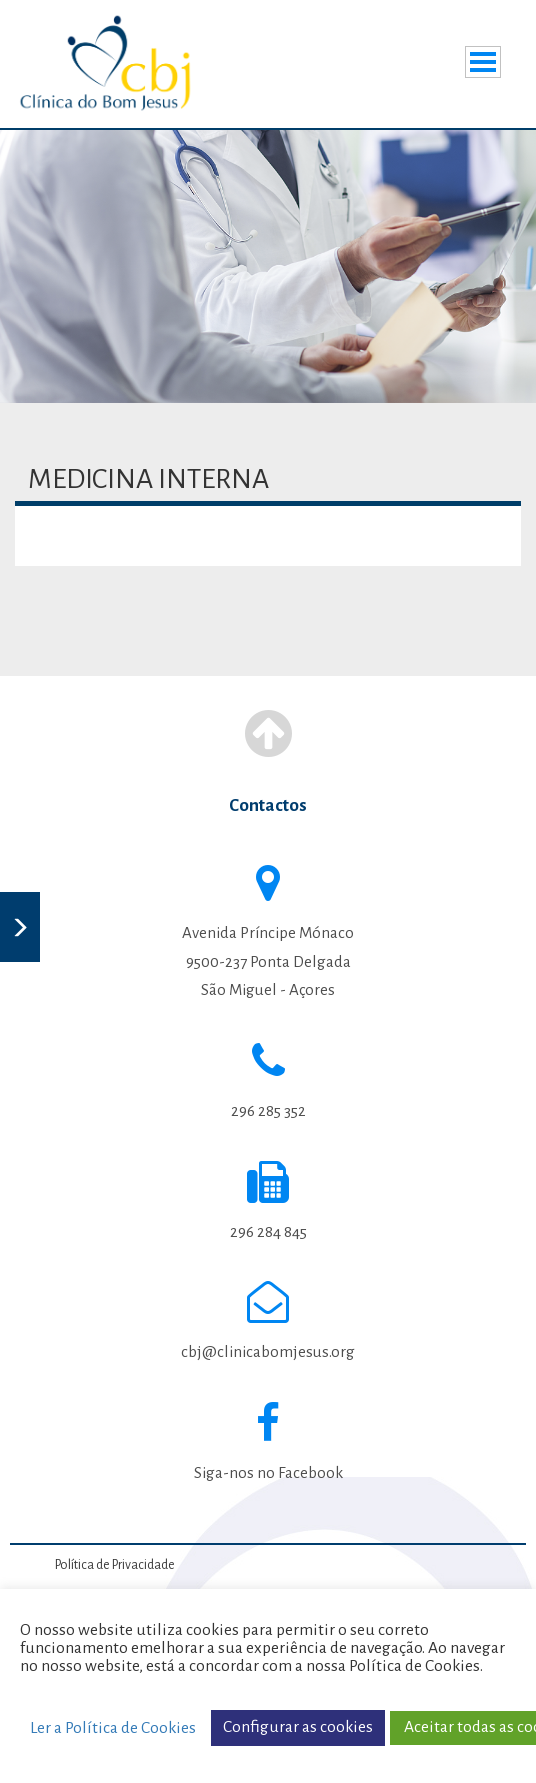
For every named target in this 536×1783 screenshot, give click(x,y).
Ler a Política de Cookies (113, 1728)
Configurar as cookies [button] (298, 1727)
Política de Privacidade (115, 1565)
